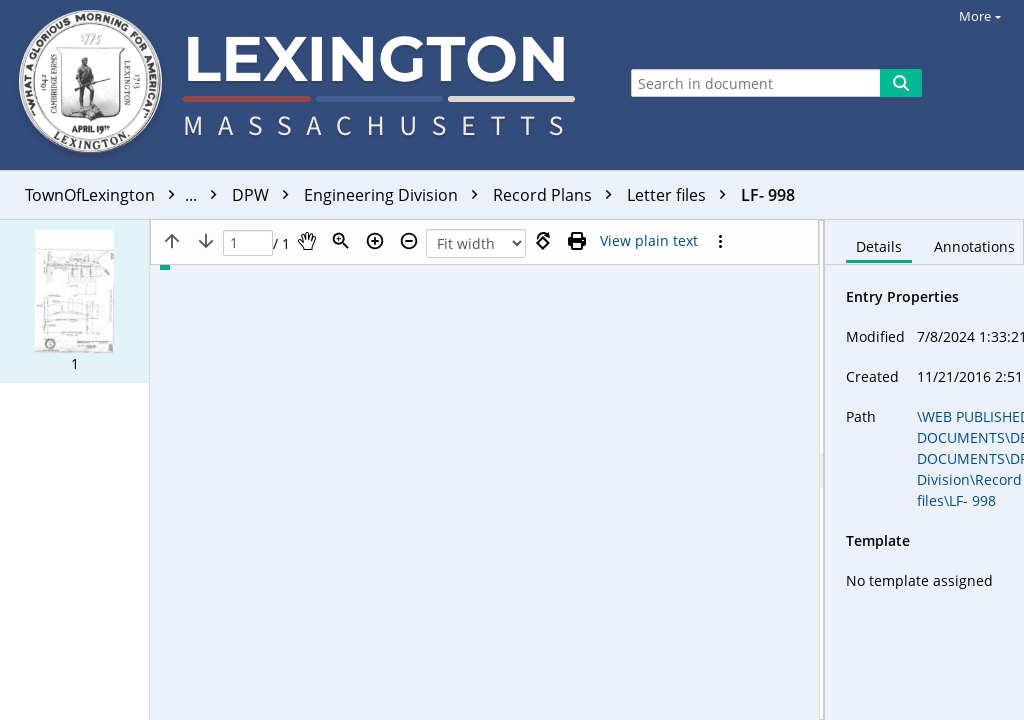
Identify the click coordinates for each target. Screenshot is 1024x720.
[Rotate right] (543, 241)
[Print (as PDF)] (577, 241)
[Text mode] (649, 241)
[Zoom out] (409, 241)
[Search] (901, 83)
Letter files (681, 195)
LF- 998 (768, 195)
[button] (74, 301)
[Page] (248, 243)
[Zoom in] (375, 241)
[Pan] (307, 241)
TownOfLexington (126, 195)
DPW (265, 195)
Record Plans (557, 195)
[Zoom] (341, 241)
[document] (924, 470)
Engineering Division (396, 195)
